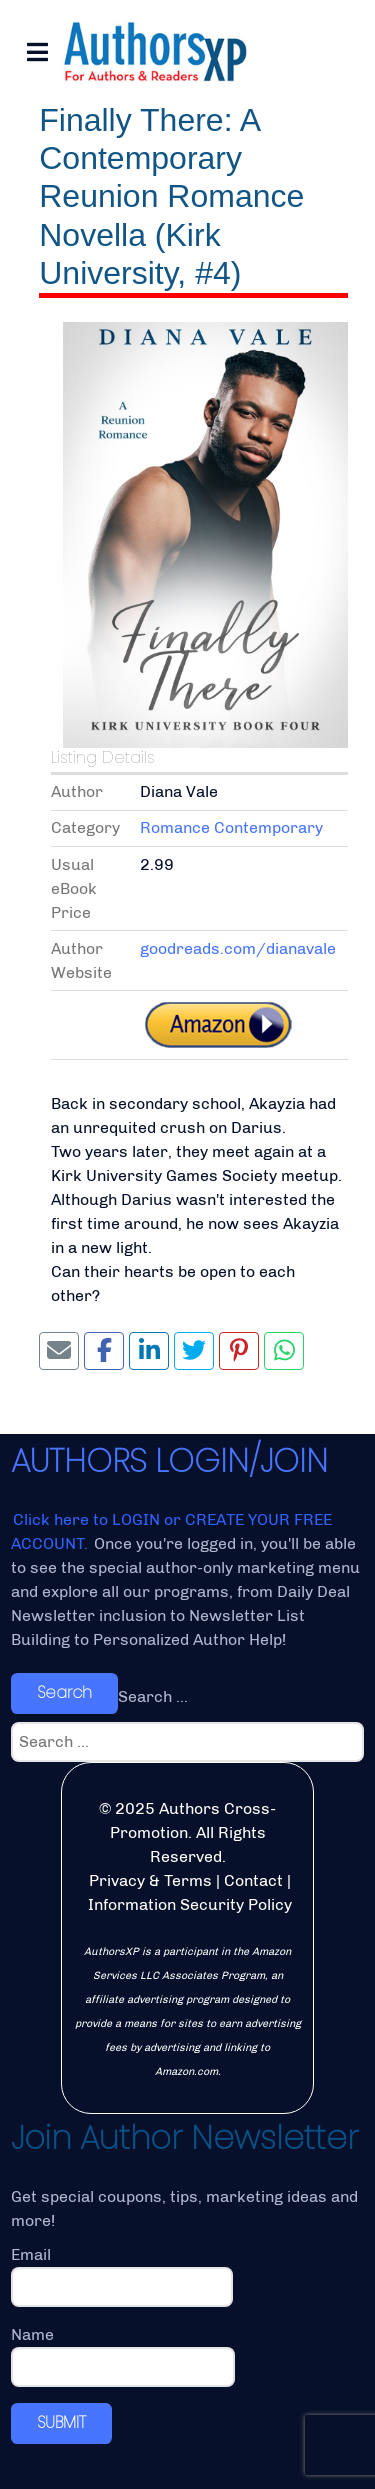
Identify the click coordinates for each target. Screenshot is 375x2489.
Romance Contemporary (231, 827)
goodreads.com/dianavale (238, 948)
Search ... (153, 1696)
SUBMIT (61, 2422)
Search (64, 1692)
